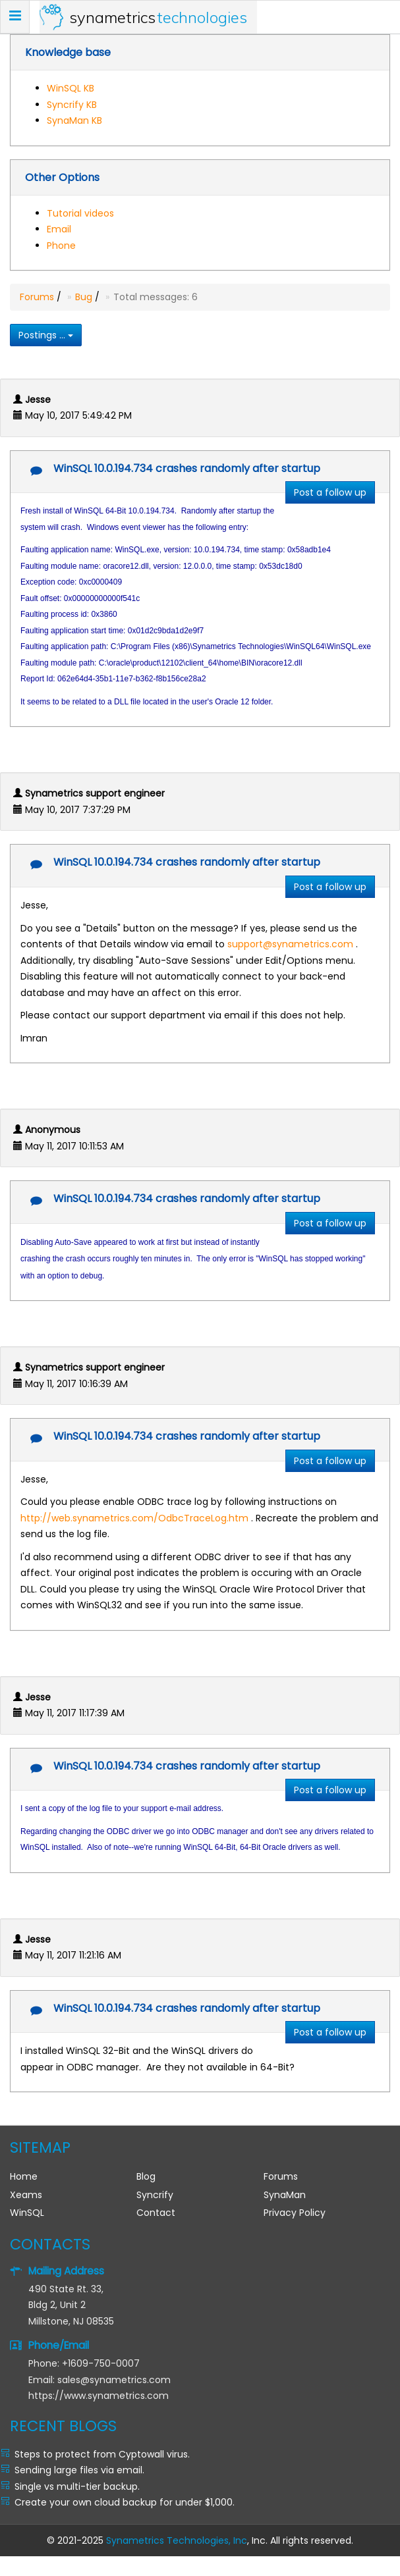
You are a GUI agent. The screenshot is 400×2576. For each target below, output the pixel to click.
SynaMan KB (74, 120)
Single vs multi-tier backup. (77, 2486)
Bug (83, 296)
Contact (155, 2212)
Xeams (26, 2194)
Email (59, 229)
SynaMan (285, 2194)
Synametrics (158, 17)
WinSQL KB (70, 88)
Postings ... (45, 335)
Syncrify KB (72, 104)
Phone (61, 245)
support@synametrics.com (290, 944)
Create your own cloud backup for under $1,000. (124, 2502)
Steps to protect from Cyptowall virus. (102, 2454)
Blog (146, 2176)
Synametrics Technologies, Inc (176, 2540)
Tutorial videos (80, 213)
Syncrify (154, 2194)
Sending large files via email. (79, 2470)
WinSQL (27, 2212)
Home (24, 2176)
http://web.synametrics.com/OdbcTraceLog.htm (134, 1518)
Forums (37, 296)
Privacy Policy (295, 2212)
